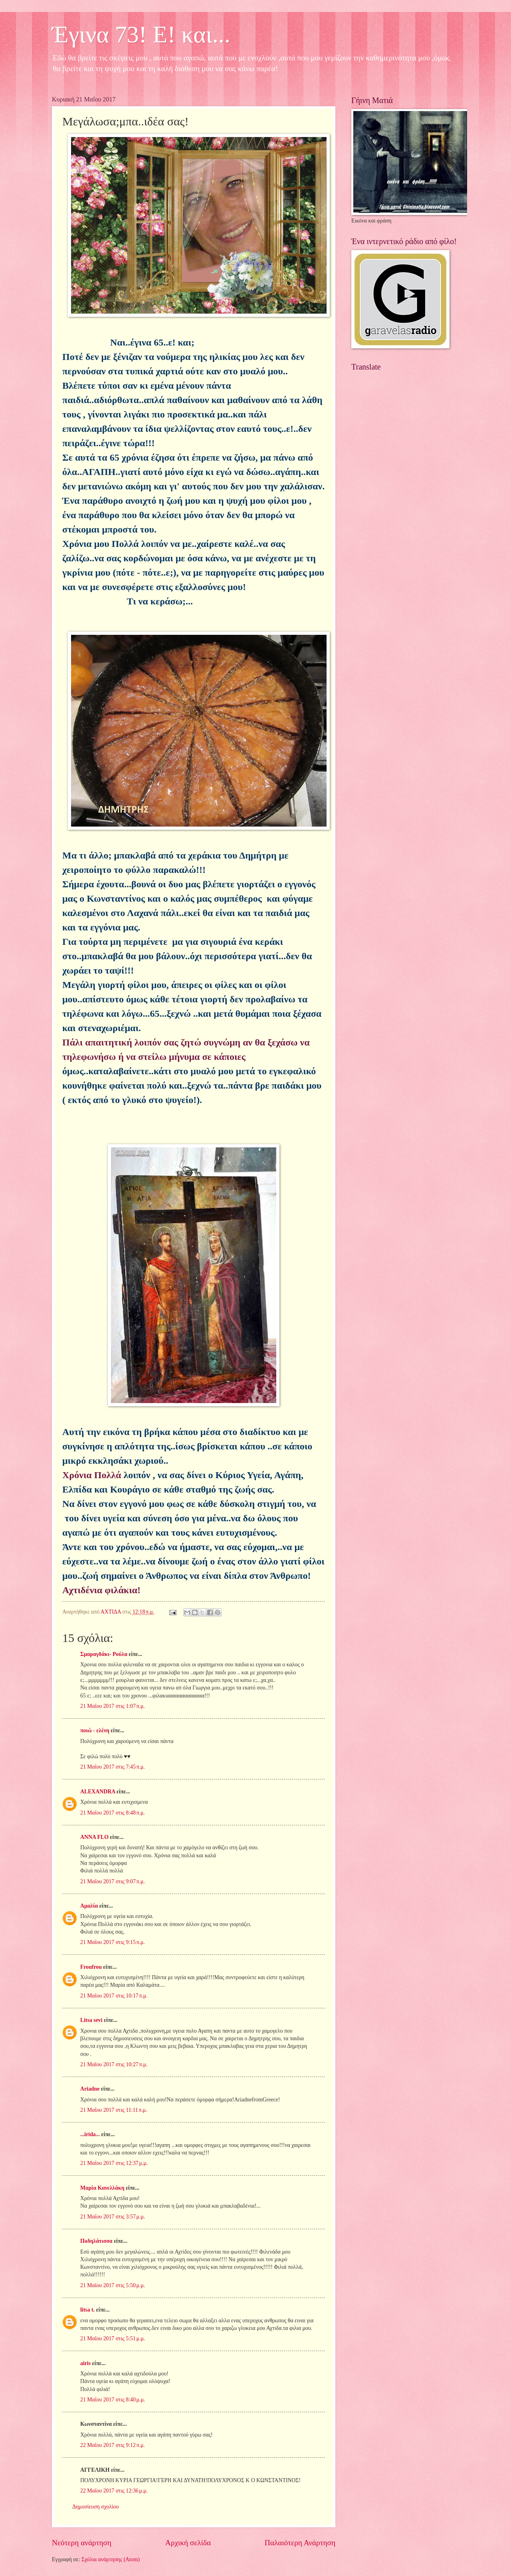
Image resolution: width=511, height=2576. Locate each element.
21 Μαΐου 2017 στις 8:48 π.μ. (112, 1813)
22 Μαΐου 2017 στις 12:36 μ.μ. (114, 2491)
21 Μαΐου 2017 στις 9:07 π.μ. (112, 1881)
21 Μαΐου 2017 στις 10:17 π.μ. (114, 1996)
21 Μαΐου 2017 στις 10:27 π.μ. (114, 2064)
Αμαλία (89, 1906)
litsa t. (87, 2310)
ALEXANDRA (97, 1792)
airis (85, 2363)
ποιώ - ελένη (95, 1730)
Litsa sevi (91, 2020)
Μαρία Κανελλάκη (102, 2188)
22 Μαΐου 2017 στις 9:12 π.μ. (112, 2445)
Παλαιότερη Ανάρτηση (300, 2542)
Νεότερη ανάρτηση (81, 2542)
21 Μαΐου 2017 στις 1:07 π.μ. (112, 1706)
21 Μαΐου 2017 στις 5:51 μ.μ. (112, 2338)
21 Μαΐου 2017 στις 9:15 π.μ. (112, 1942)
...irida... (90, 2134)
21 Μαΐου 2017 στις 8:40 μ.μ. (112, 2400)
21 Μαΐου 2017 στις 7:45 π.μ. (112, 1767)
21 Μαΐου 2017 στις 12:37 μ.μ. (114, 2163)
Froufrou (91, 1967)
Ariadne (89, 2089)
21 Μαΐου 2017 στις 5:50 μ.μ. (112, 2285)
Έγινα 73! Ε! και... (141, 34)
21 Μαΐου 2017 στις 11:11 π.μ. (113, 2110)
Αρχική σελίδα (188, 2542)
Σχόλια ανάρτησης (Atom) (110, 2559)
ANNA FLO (94, 1837)
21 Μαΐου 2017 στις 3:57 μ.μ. (112, 2217)
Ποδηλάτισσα (96, 2241)
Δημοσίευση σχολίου (95, 2507)
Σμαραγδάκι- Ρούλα (103, 1654)
